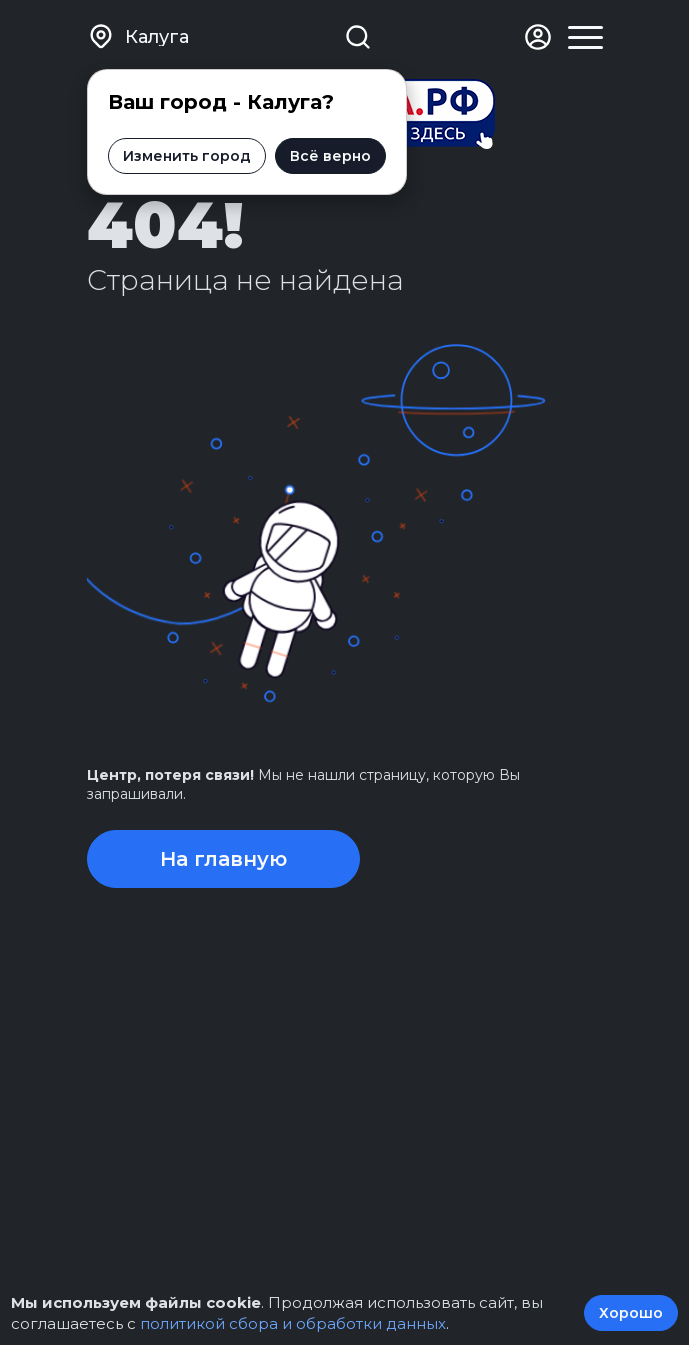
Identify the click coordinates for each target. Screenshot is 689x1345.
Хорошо (631, 1313)
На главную (223, 859)
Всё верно (330, 156)
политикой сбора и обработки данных (293, 1323)
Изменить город (187, 156)
